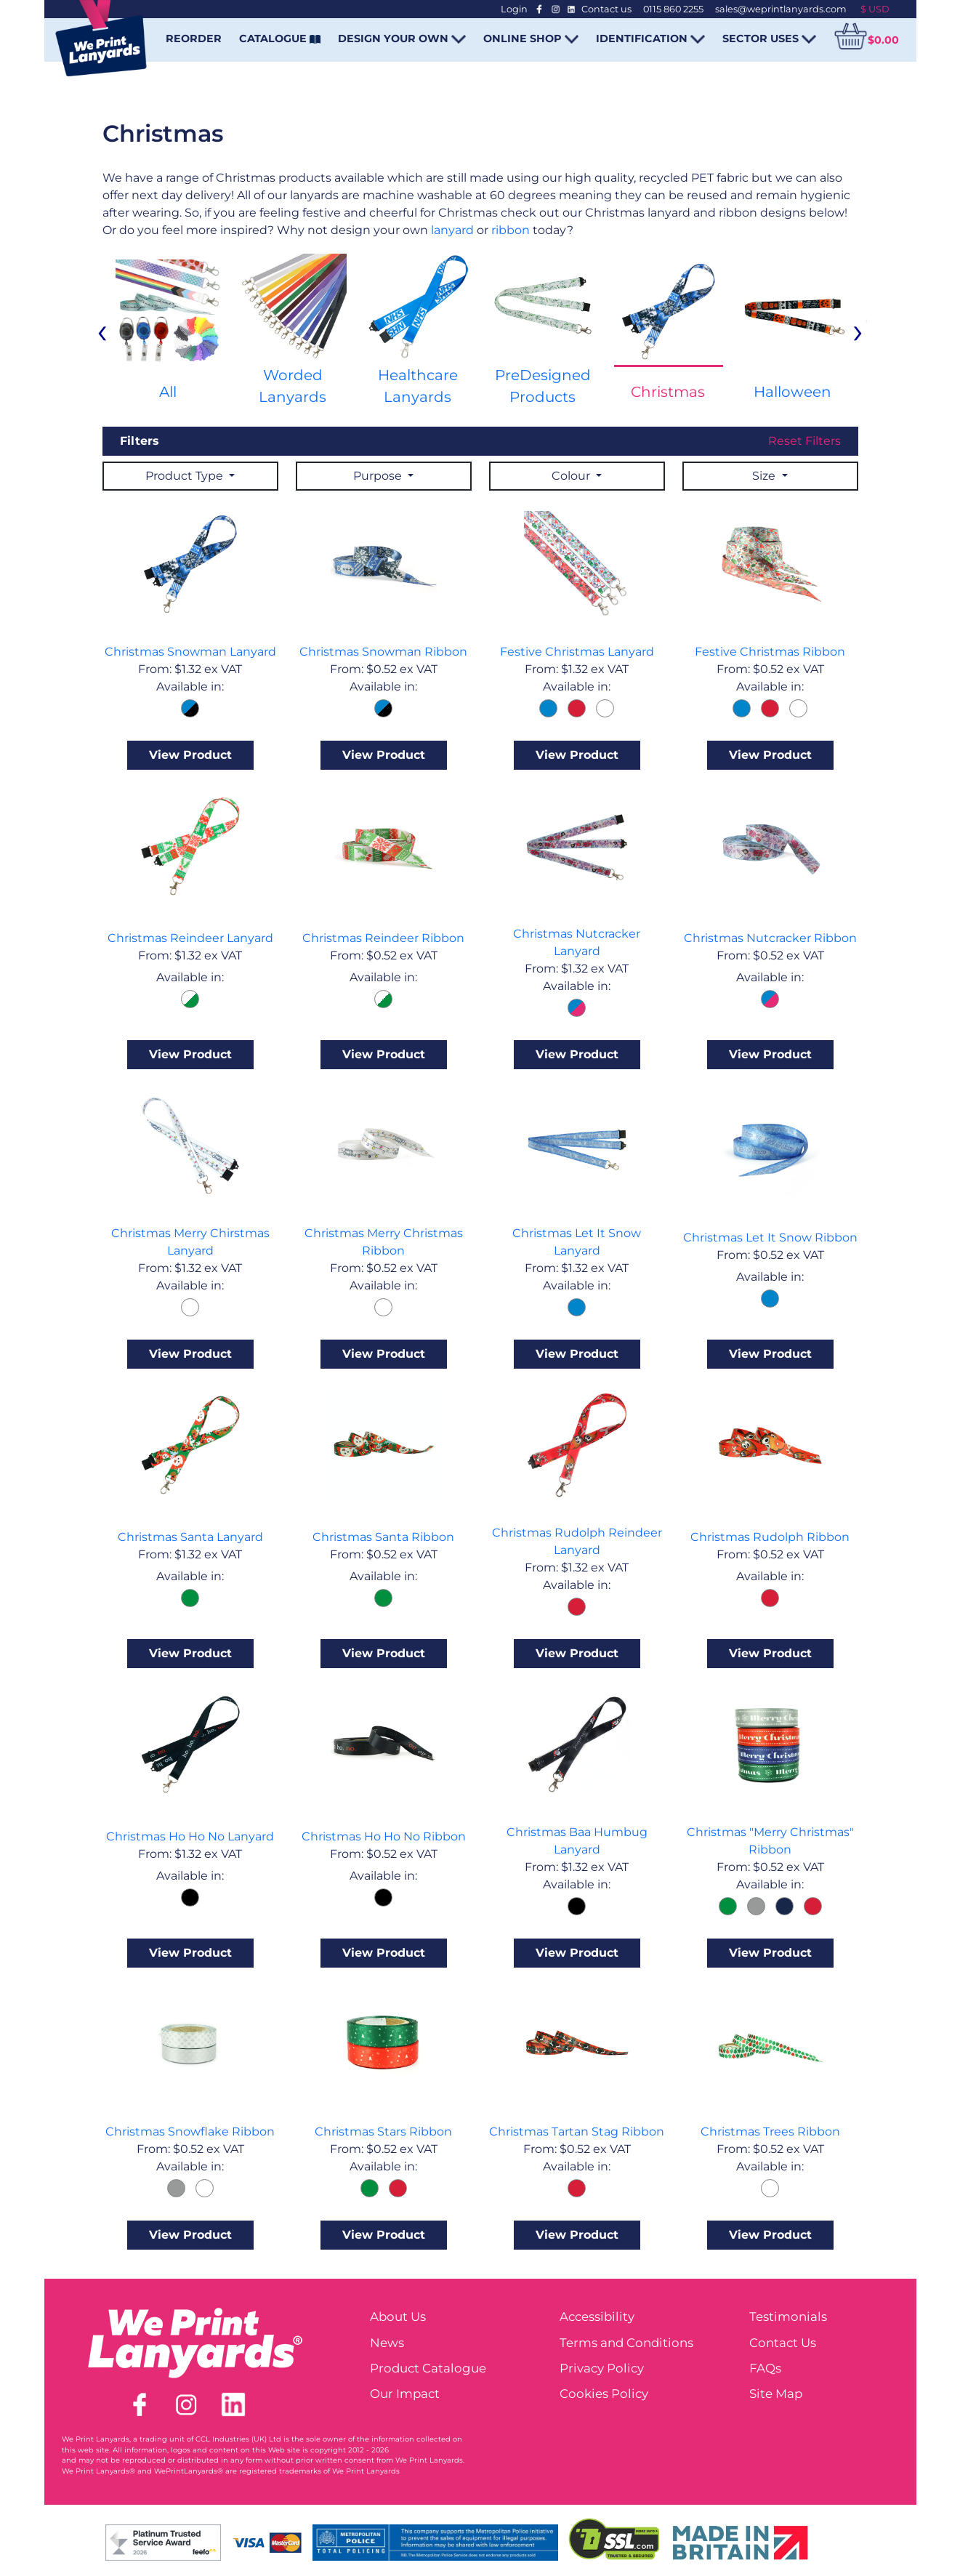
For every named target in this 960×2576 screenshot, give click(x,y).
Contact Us (782, 2342)
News (387, 2342)
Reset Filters (804, 441)
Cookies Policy (604, 2393)
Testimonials (788, 2316)
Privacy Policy (602, 2368)
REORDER (194, 38)
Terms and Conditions (626, 2342)
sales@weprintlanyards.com (781, 9)
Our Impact (405, 2393)
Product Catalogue (428, 2368)
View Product (190, 755)
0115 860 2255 (673, 9)
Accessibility (597, 2316)
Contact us (606, 9)
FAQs (765, 2368)
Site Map (775, 2393)
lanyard (454, 230)
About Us (398, 2316)
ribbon (510, 230)
